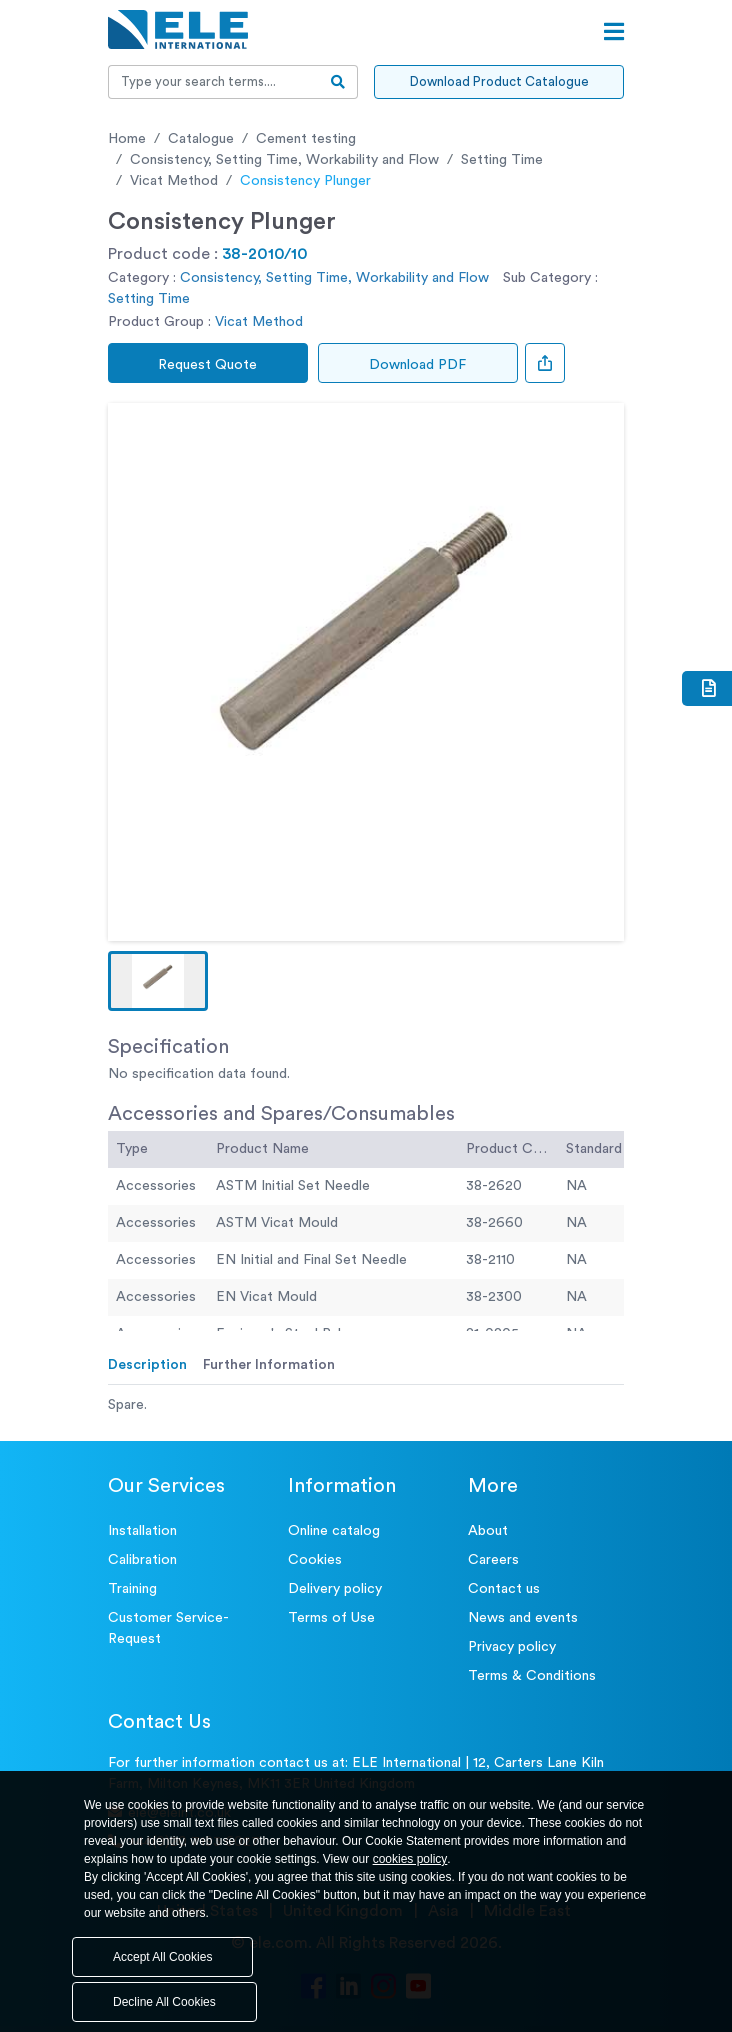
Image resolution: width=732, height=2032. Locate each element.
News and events (523, 1618)
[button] (158, 981)
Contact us (504, 1589)
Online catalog (334, 1531)
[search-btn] (338, 82)
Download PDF (418, 365)
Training (132, 1589)
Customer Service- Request (168, 1628)
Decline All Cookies (164, 2002)
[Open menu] (614, 32)
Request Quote (208, 365)
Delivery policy (335, 1589)
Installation (142, 1531)
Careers (493, 1560)
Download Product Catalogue (499, 81)
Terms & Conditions (532, 1676)
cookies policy (410, 1859)
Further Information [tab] (269, 1365)
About (488, 1531)
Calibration (142, 1560)
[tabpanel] (366, 1405)
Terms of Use (331, 1618)
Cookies (315, 1560)
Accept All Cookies (162, 1957)
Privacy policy (512, 1647)
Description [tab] (147, 1365)
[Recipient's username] (214, 82)
